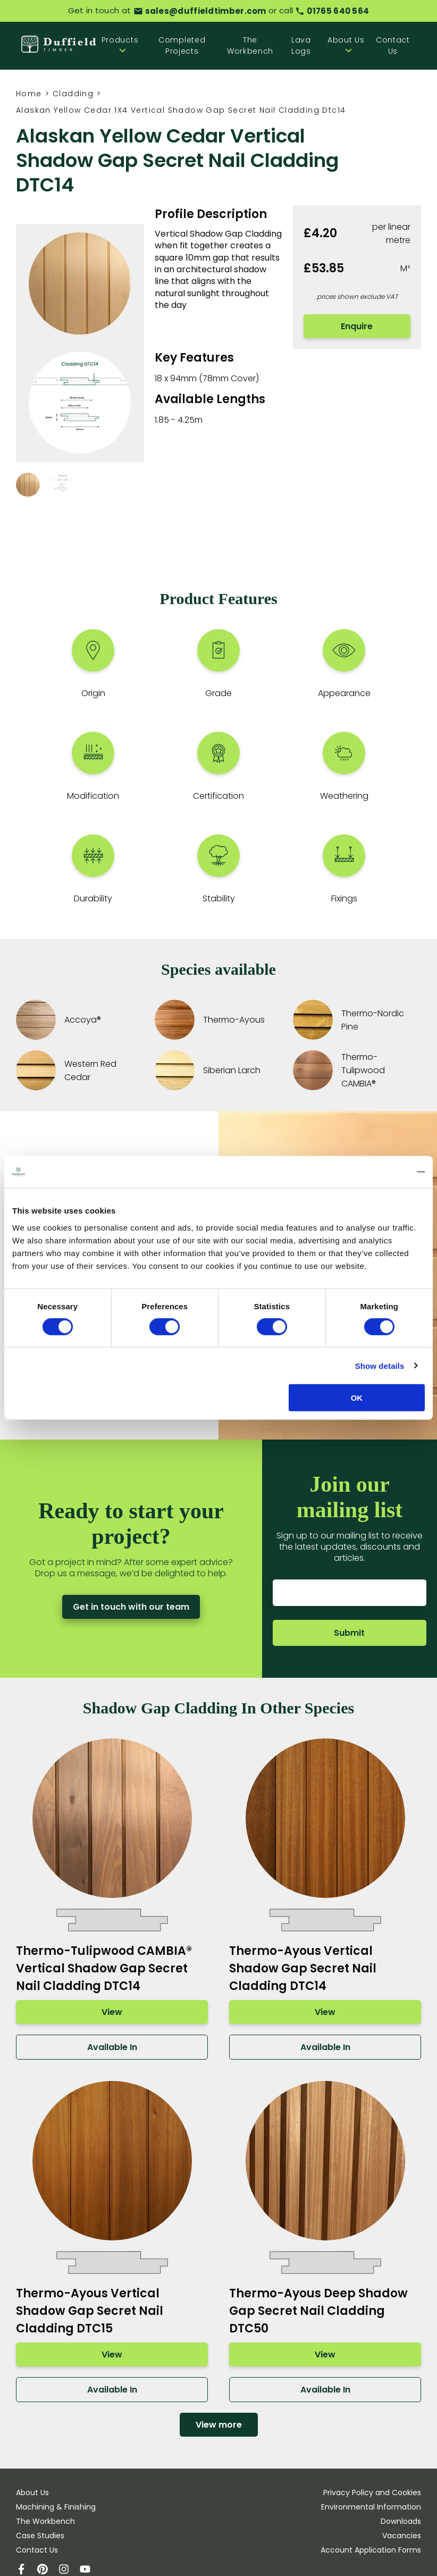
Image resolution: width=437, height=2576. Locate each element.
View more (219, 2425)
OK (357, 1397)
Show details (380, 1365)
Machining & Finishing (56, 2507)
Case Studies (40, 2535)
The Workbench (250, 45)
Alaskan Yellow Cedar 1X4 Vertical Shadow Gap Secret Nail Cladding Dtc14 (181, 110)
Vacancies (401, 2535)
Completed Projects (181, 45)
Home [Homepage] (29, 93)
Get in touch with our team (131, 1607)
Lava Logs (301, 45)
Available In (112, 2047)
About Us (32, 2492)
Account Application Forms (371, 2550)
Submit (349, 1633)
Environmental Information (371, 2507)
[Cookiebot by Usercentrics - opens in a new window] (378, 1172)
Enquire (357, 326)
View (112, 2012)
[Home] (58, 45)
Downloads (401, 2521)
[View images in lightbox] (80, 343)
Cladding (73, 93)
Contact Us (393, 45)
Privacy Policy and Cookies (372, 2492)
